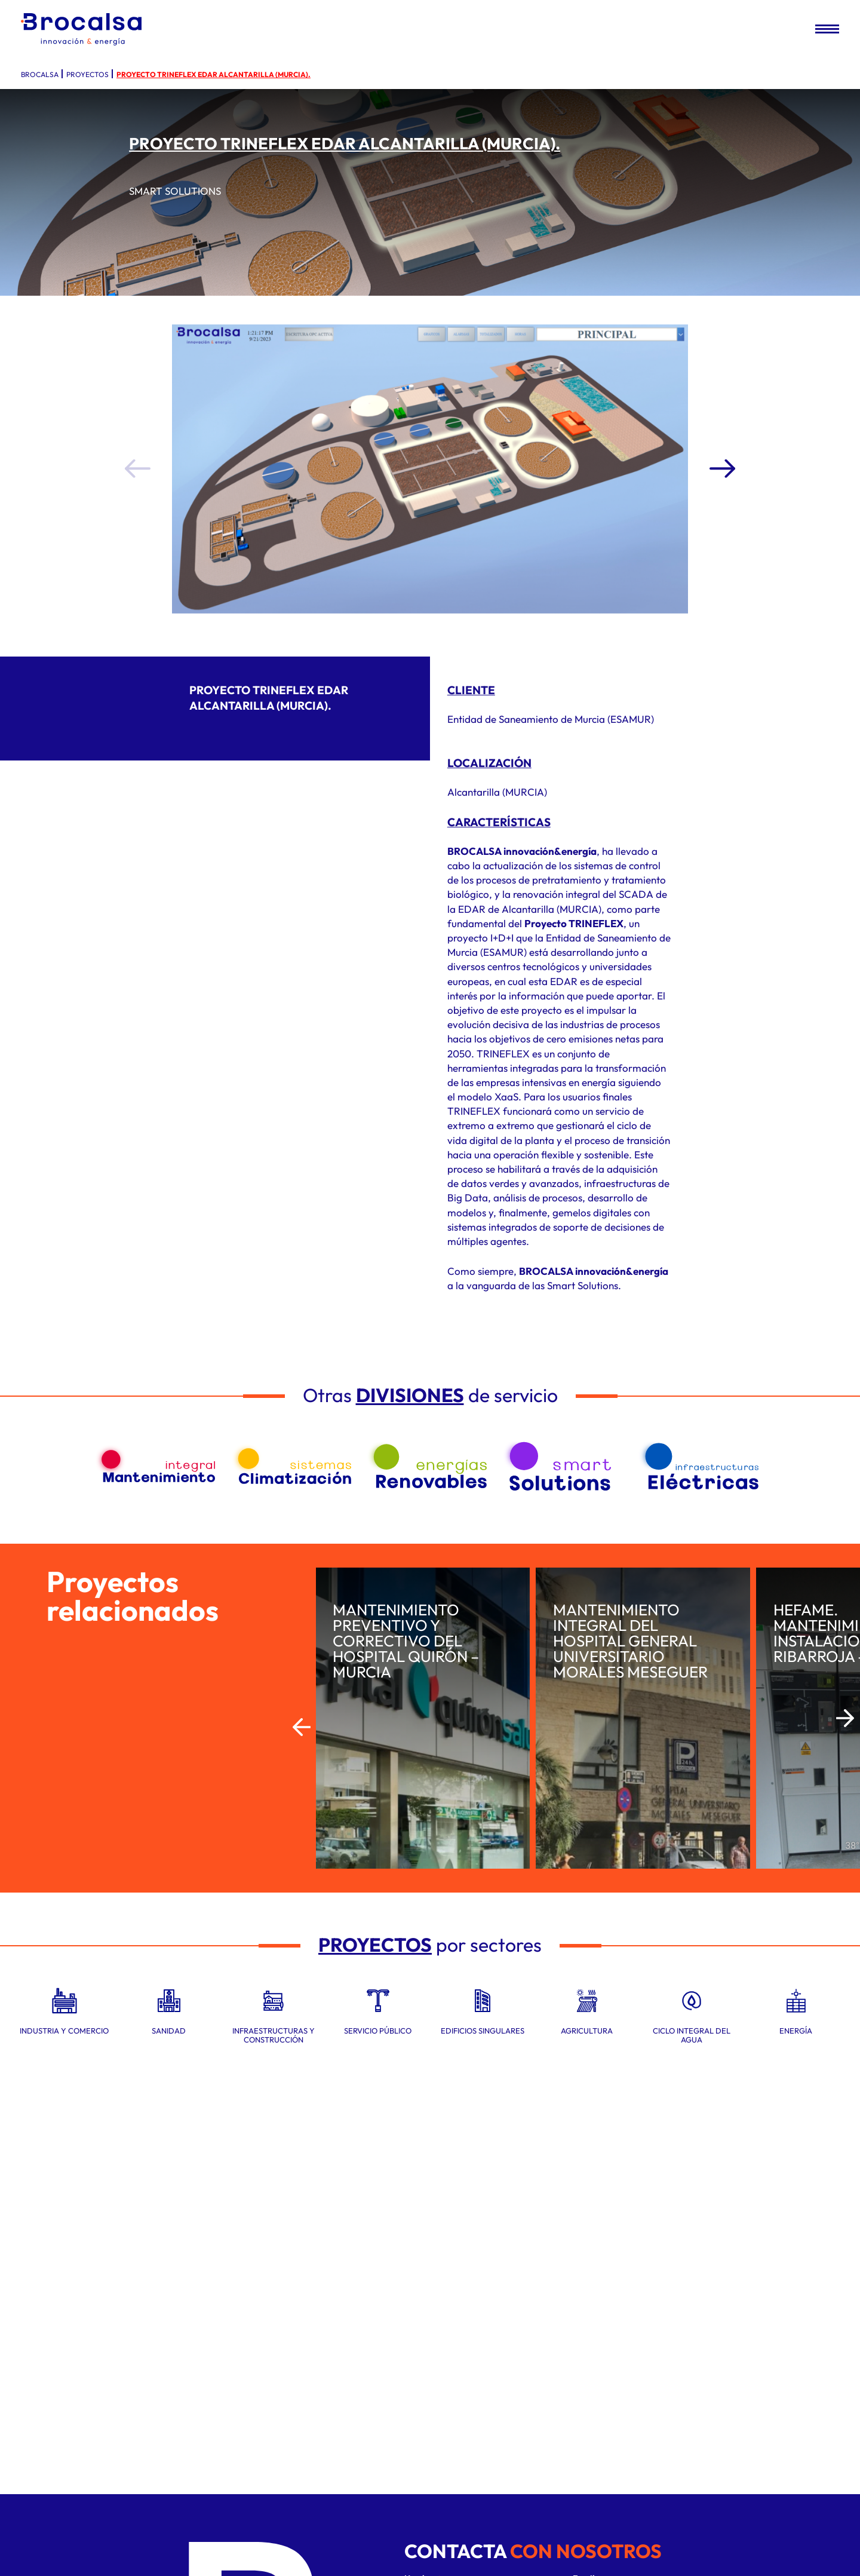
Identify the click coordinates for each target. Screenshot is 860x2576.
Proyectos (87, 74)
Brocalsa (40, 74)
